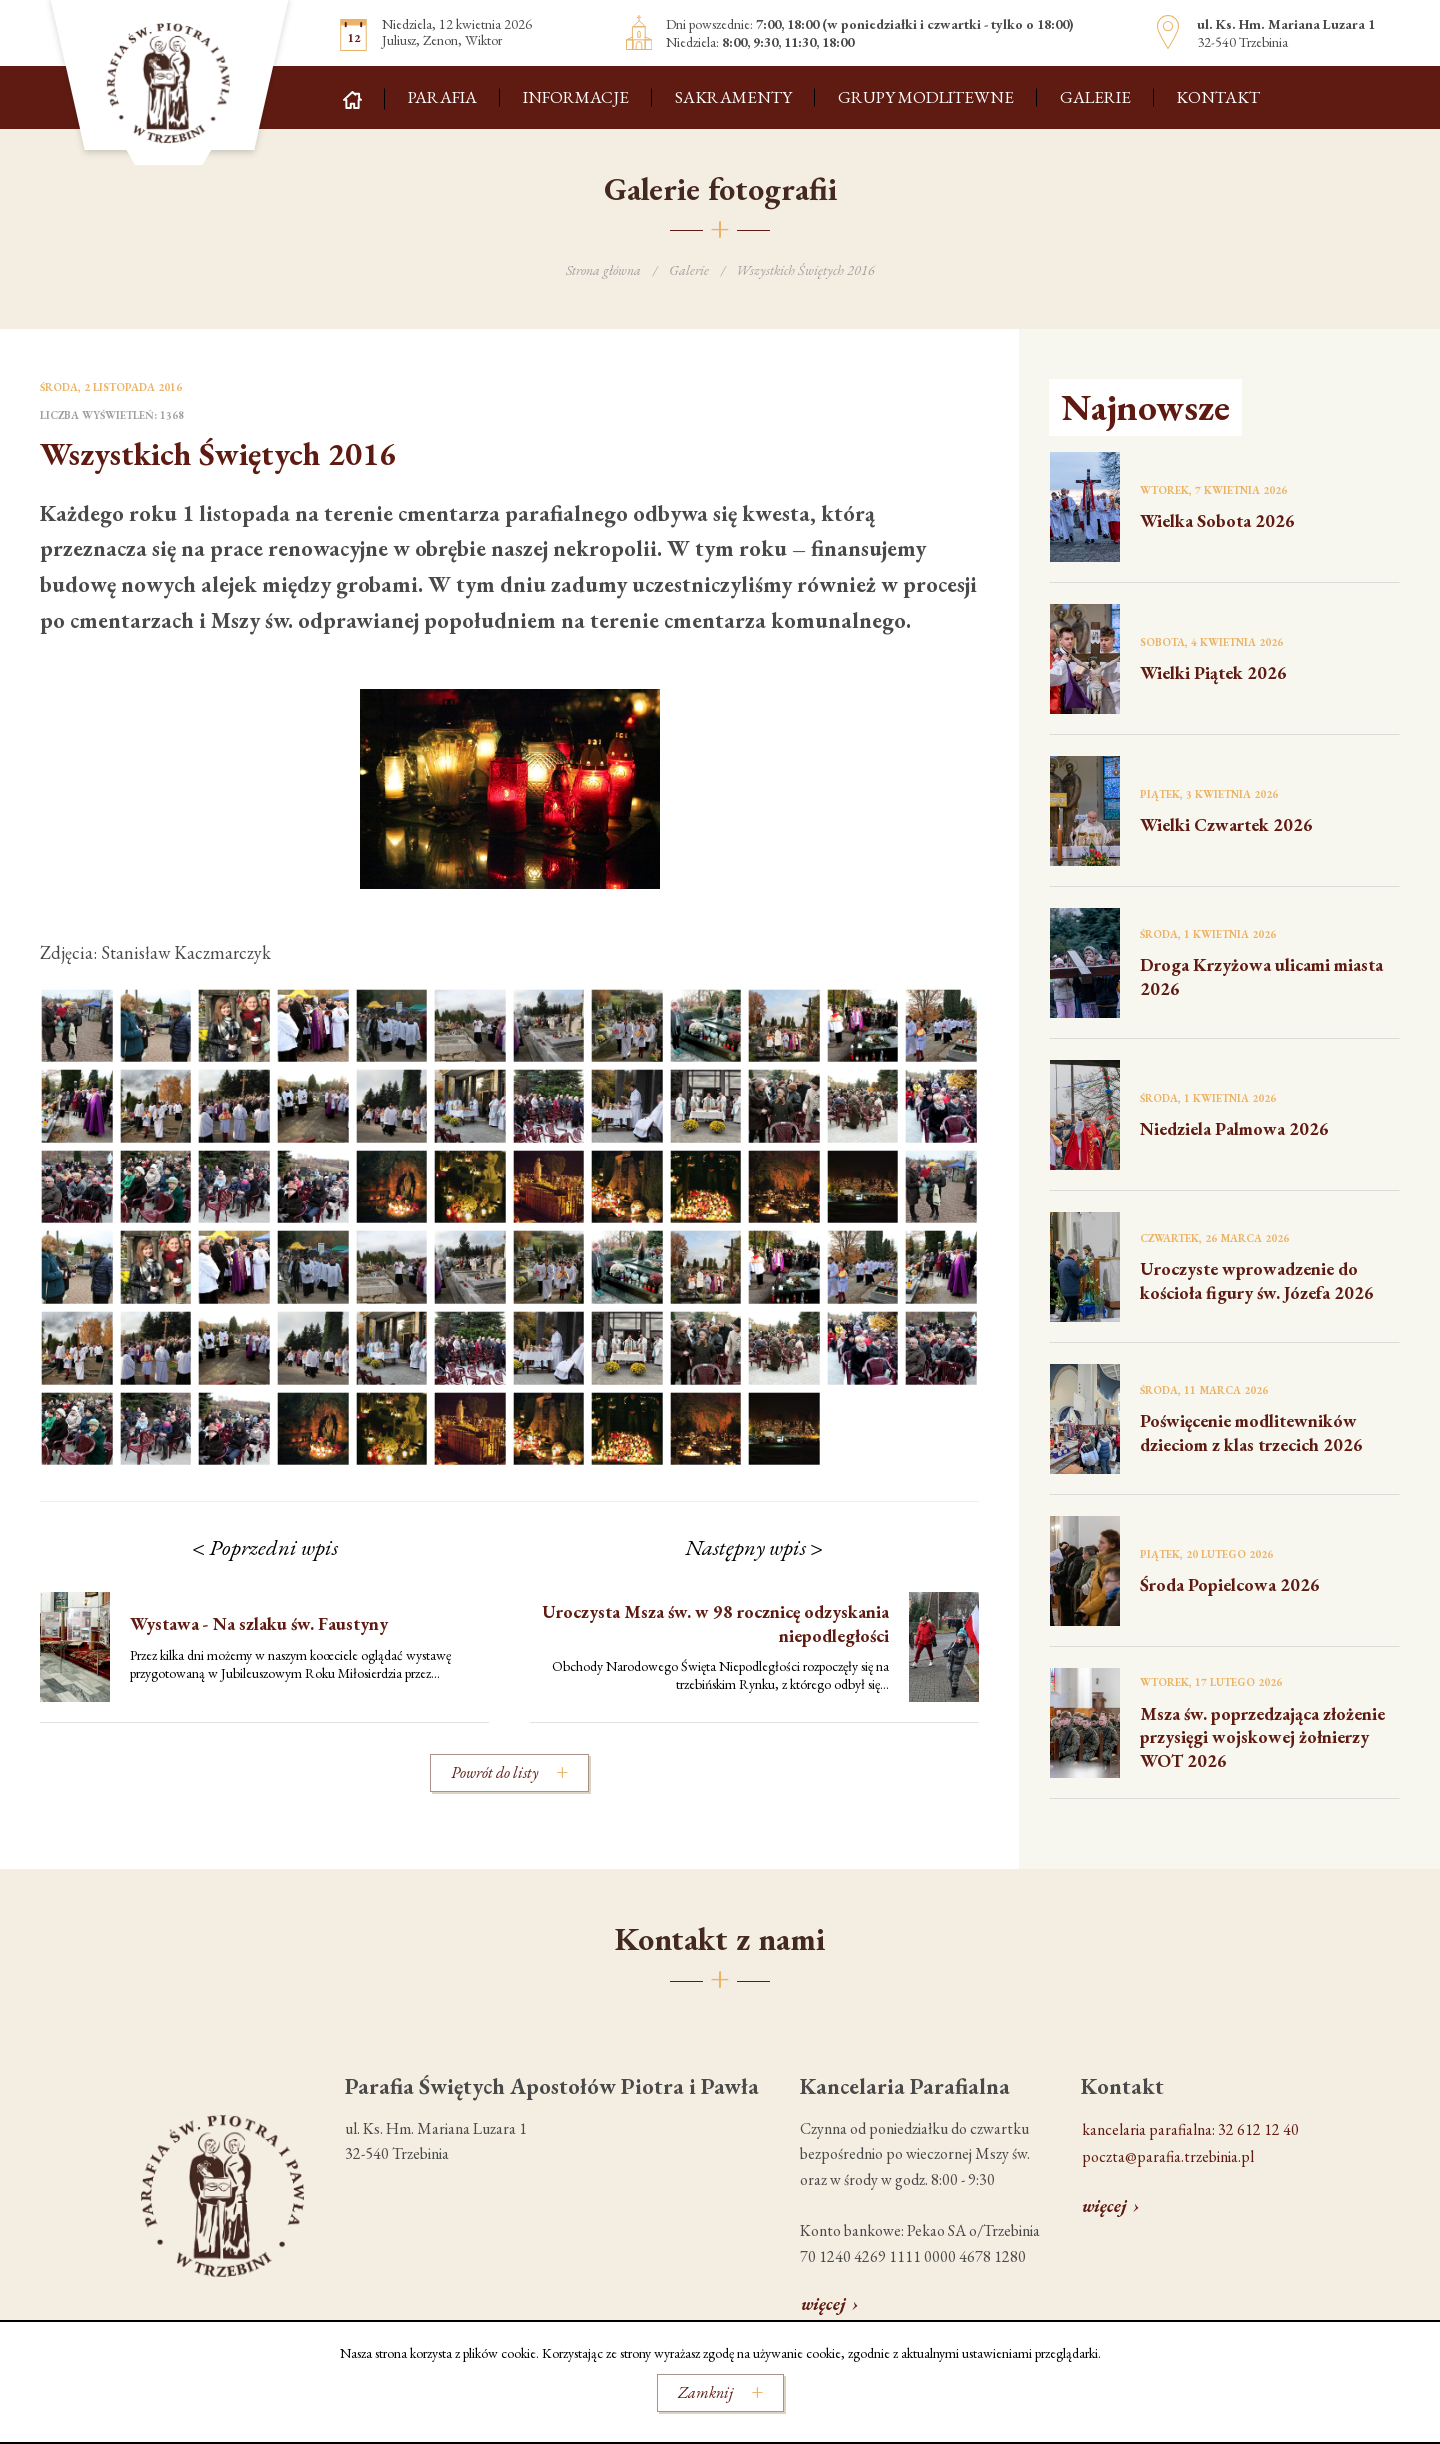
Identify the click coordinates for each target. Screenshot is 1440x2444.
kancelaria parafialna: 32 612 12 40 (1190, 2129)
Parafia (442, 97)
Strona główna (604, 270)
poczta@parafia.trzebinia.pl (1168, 2156)
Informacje (576, 97)
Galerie (1095, 97)
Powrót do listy (494, 1772)
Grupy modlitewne (926, 97)
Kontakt (1218, 97)
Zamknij (705, 2392)
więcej (823, 2303)
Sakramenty (733, 97)
